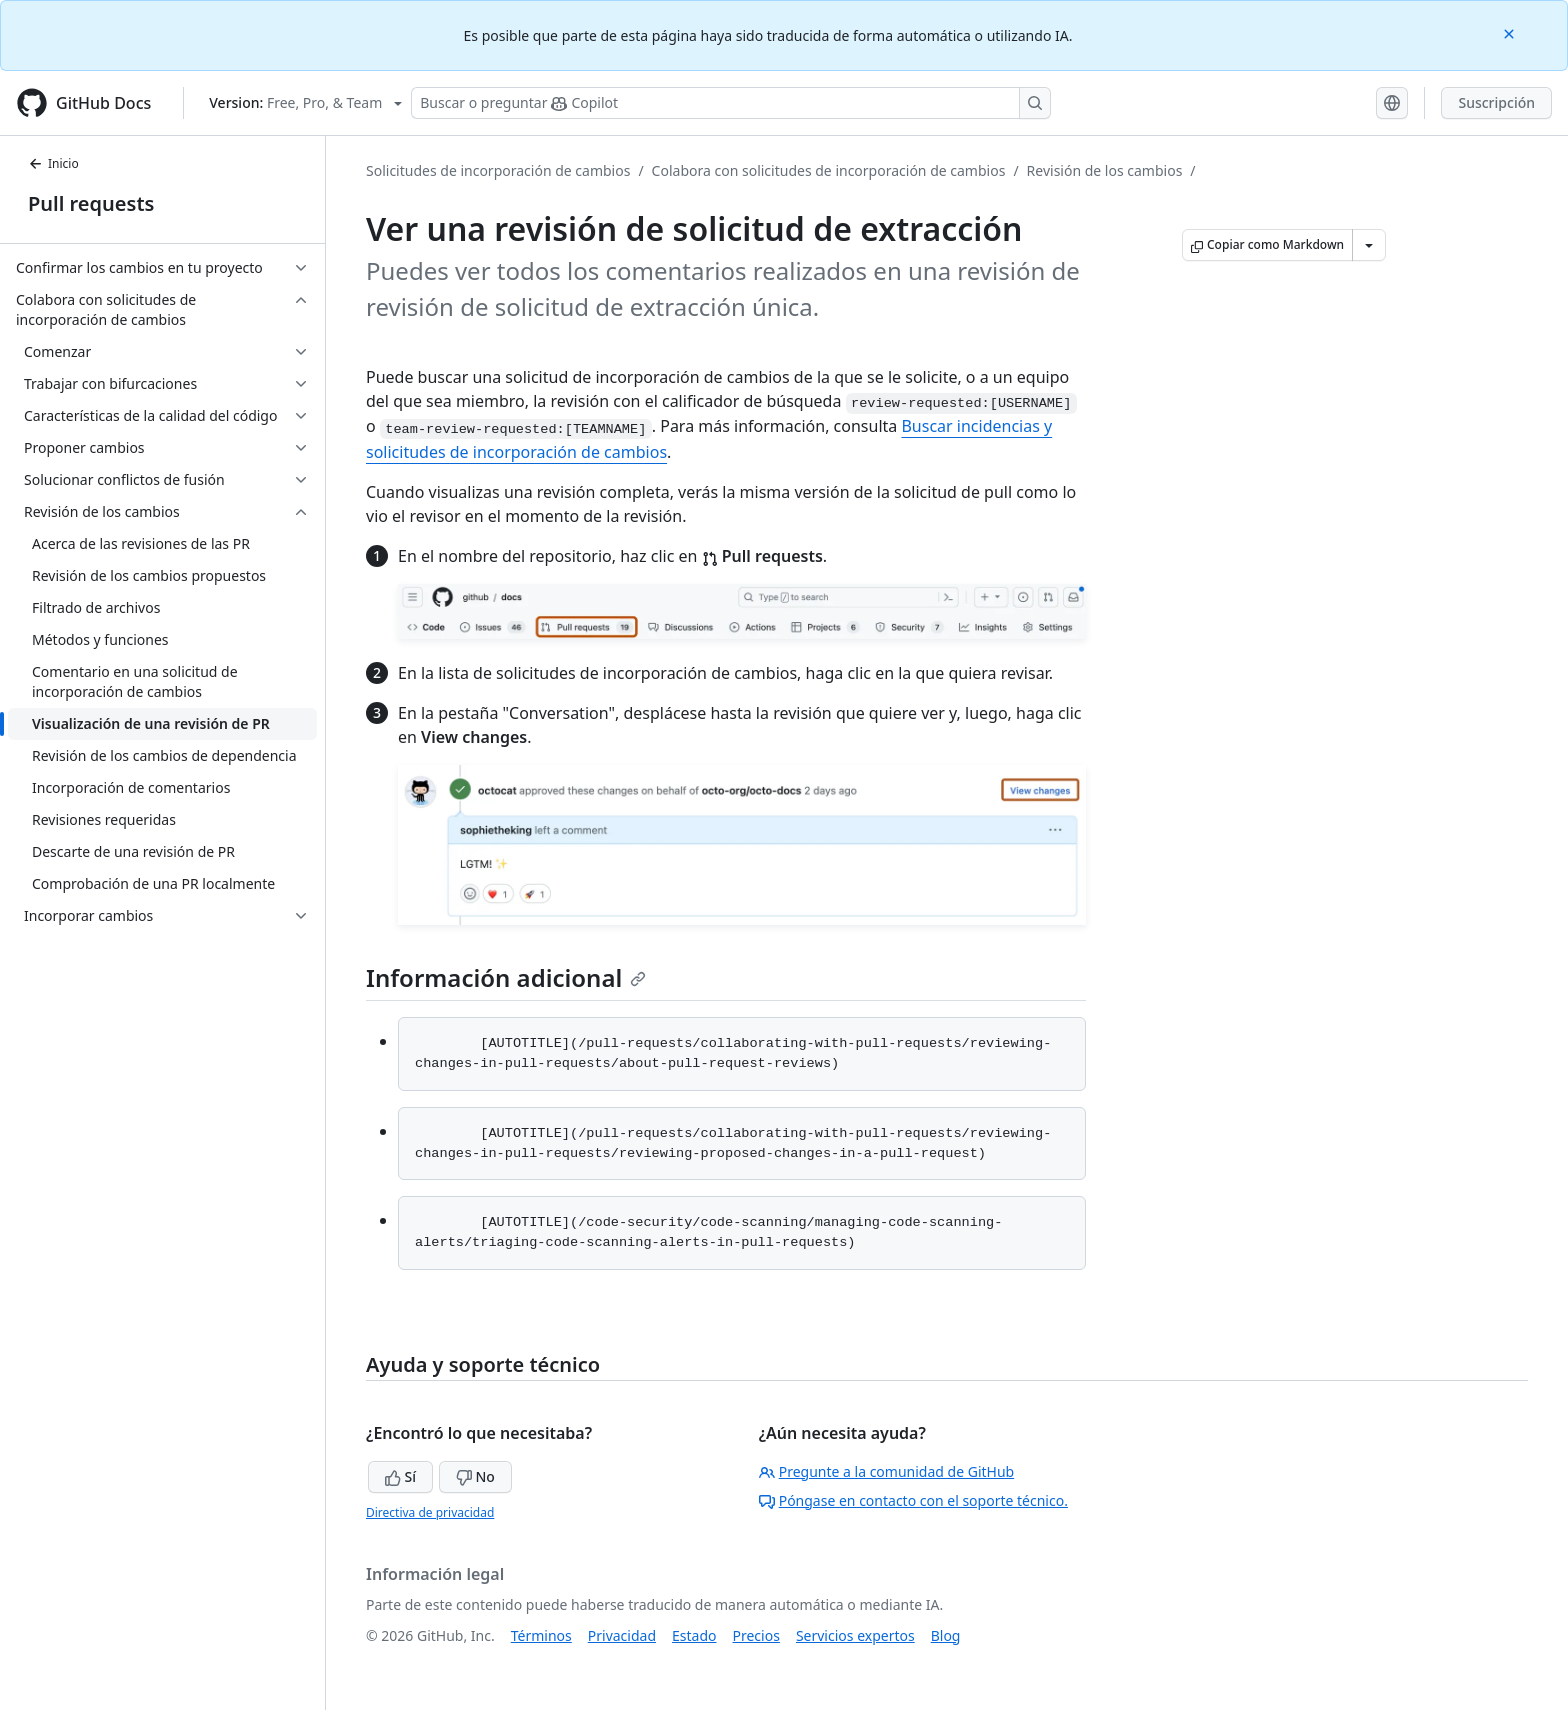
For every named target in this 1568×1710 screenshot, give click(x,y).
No (475, 1476)
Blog (946, 1635)
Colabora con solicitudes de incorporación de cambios (829, 170)
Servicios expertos (855, 1635)
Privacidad (622, 1635)
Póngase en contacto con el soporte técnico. (913, 1500)
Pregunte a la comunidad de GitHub (887, 1471)
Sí (400, 1476)
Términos (541, 1635)
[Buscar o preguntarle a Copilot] (731, 103)
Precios (756, 1635)
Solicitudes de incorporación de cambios (498, 170)
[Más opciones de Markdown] (1369, 245)
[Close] (1511, 32)
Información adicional (506, 977)
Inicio (53, 163)
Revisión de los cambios (1105, 170)
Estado (694, 1635)
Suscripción (1496, 102)
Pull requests (91, 203)
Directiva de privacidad (430, 1512)
